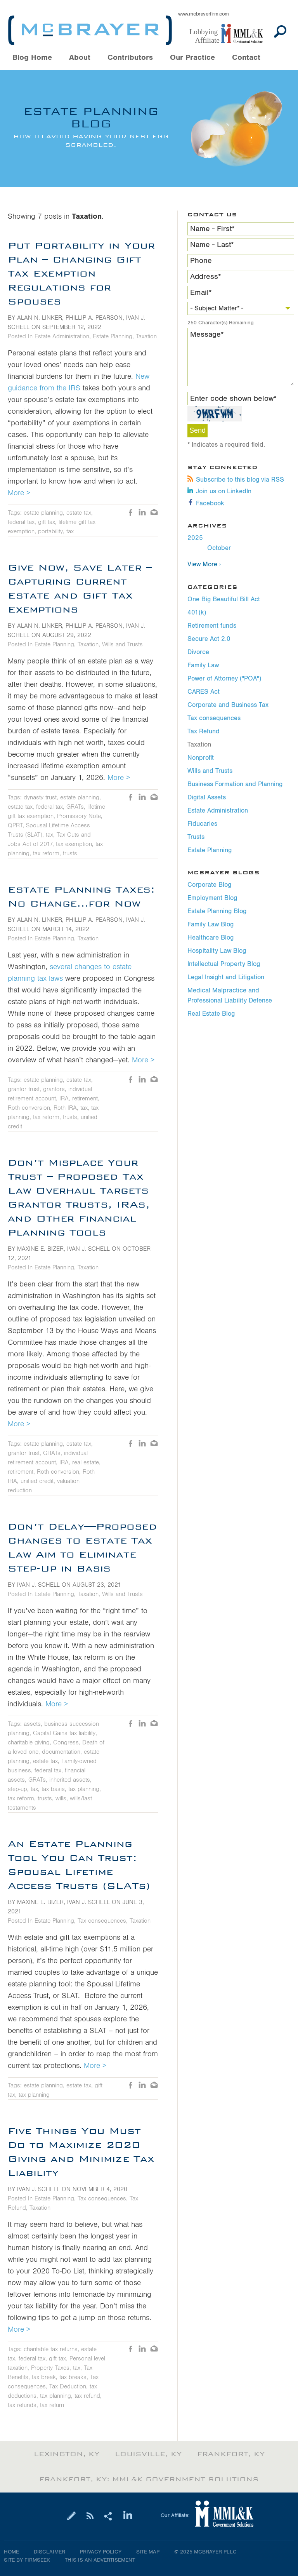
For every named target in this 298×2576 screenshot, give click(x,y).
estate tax (78, 512)
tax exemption (74, 844)
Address (205, 276)
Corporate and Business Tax (228, 705)
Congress (66, 1742)
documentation (61, 1751)
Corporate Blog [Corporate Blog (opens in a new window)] (209, 885)
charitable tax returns (51, 2349)
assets (32, 1723)
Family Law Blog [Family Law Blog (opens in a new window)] (210, 924)
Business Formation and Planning (234, 784)
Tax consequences (214, 718)
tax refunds (22, 2405)
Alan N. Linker (39, 317)
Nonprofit (200, 758)
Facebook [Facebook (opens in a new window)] (205, 503)
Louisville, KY (148, 2454)
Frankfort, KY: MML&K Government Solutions (149, 2479)
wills (60, 1798)
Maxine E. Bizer (40, 1248)
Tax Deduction (67, 2386)
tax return (52, 2405)
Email (201, 292)
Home (11, 2552)
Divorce (198, 652)
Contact (246, 57)
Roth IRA (65, 1107)
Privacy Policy (100, 2552)
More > (19, 493)
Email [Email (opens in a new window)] (154, 513)
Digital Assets (206, 797)
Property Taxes (50, 2367)
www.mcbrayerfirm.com (203, 14)
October (219, 548)
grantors (54, 1089)
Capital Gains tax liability (64, 1733)
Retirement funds (211, 626)
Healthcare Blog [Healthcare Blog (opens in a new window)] (210, 938)
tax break (44, 2377)
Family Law (203, 665)
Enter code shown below (233, 398)
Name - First (212, 228)
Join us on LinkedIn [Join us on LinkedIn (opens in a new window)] (219, 491)
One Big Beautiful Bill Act (223, 599)
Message (207, 334)
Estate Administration (217, 811)
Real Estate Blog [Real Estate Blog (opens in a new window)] (211, 1014)
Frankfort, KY (231, 2454)
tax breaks (73, 2377)
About (79, 57)
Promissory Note (79, 816)
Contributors (130, 57)
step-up (17, 1789)
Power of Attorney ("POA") (224, 678)
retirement (85, 1098)
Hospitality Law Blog (216, 951)
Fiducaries (202, 824)
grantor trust (24, 1089)
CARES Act (203, 692)
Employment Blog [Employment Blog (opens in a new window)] (212, 898)
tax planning (83, 1789)
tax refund (87, 2395)
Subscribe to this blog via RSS (235, 480)
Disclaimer (49, 2552)
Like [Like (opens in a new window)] (131, 513)
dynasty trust (40, 797)
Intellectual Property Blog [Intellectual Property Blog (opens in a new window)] (223, 964)
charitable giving (29, 1742)
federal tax (21, 522)
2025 (195, 538)
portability (50, 531)
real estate (85, 1462)
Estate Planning (209, 850)
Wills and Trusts (209, 771)
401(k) (196, 612)
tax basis (53, 1789)
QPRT (15, 825)
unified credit (37, 1481)
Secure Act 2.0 (208, 639)
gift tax (46, 522)
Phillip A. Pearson (94, 317)
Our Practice (192, 57)
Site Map (147, 2552)
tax (70, 531)
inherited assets (69, 1779)
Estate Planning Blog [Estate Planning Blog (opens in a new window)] (216, 911)
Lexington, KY (66, 2454)
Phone (201, 260)
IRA (64, 1098)
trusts (70, 853)
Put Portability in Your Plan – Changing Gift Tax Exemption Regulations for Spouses (81, 273)
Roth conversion (29, 1107)
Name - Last (212, 244)
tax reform (46, 853)
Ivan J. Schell (88, 1248)
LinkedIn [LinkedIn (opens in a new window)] (142, 513)
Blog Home (32, 57)
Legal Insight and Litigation (225, 977)
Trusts (195, 837)
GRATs (75, 806)
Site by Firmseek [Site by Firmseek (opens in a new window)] (27, 2560)
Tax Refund (203, 731)
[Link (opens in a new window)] (230, 33)
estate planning (43, 512)
